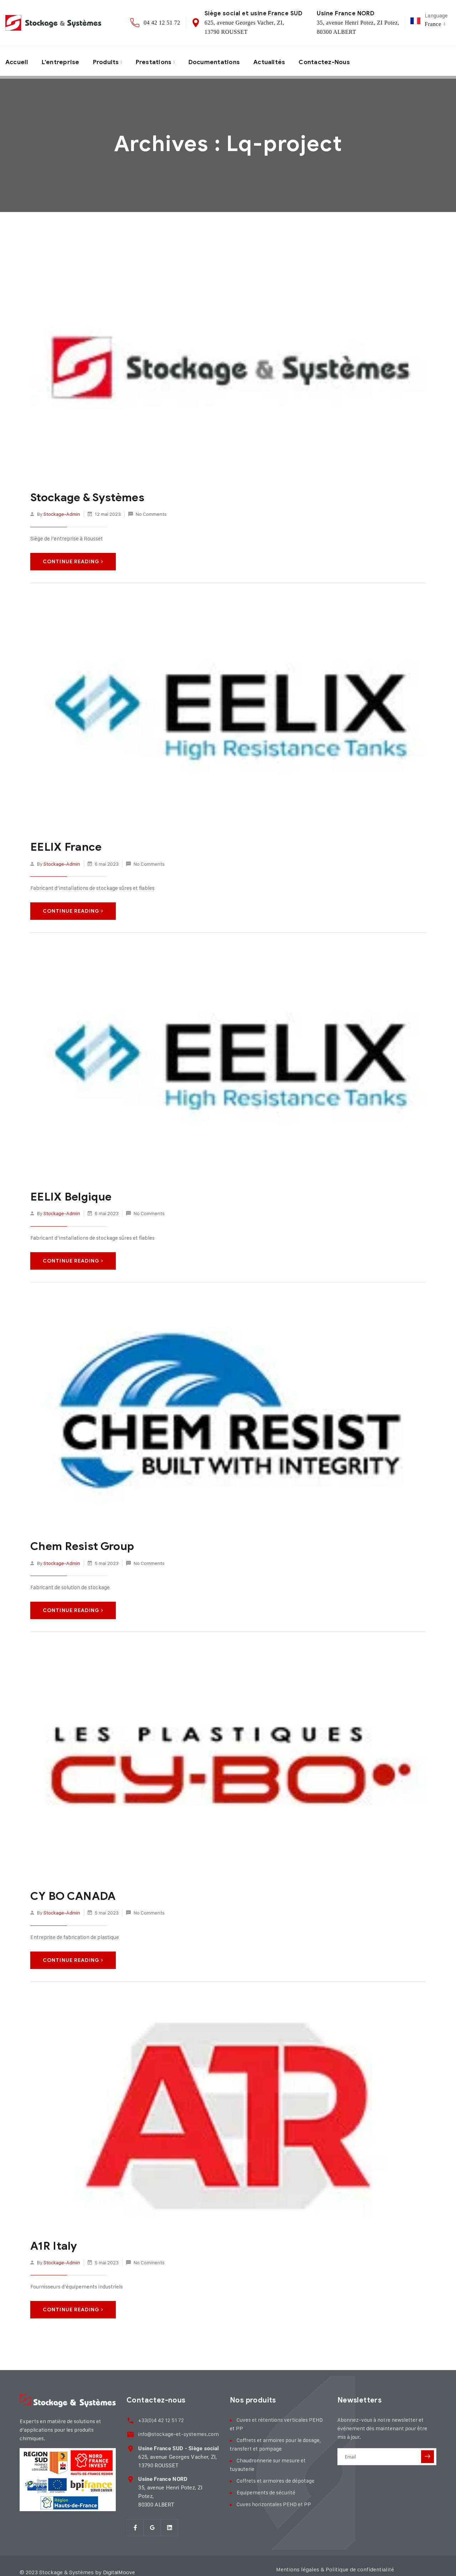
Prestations (158, 61)
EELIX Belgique (68, 1196)
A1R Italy (52, 2243)
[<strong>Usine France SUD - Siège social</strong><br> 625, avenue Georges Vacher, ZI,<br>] (129, 2444)
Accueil (17, 61)
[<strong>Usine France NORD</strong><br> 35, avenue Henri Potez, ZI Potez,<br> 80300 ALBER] (129, 2474)
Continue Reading (73, 561)
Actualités (279, 61)
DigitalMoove (119, 2559)
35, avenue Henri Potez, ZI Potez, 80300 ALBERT (177, 2483)
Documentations (221, 61)
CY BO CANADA (71, 1894)
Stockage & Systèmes (85, 497)
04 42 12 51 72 (162, 23)
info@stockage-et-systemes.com (177, 2430)
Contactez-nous (336, 61)
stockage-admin (61, 513)
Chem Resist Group (80, 1545)
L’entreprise (63, 61)
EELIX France (63, 846)
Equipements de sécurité (266, 2490)
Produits (110, 61)
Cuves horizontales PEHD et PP (274, 2501)
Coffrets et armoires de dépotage (276, 2478)
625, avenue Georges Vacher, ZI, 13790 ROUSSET (177, 2452)
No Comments (151, 513)
